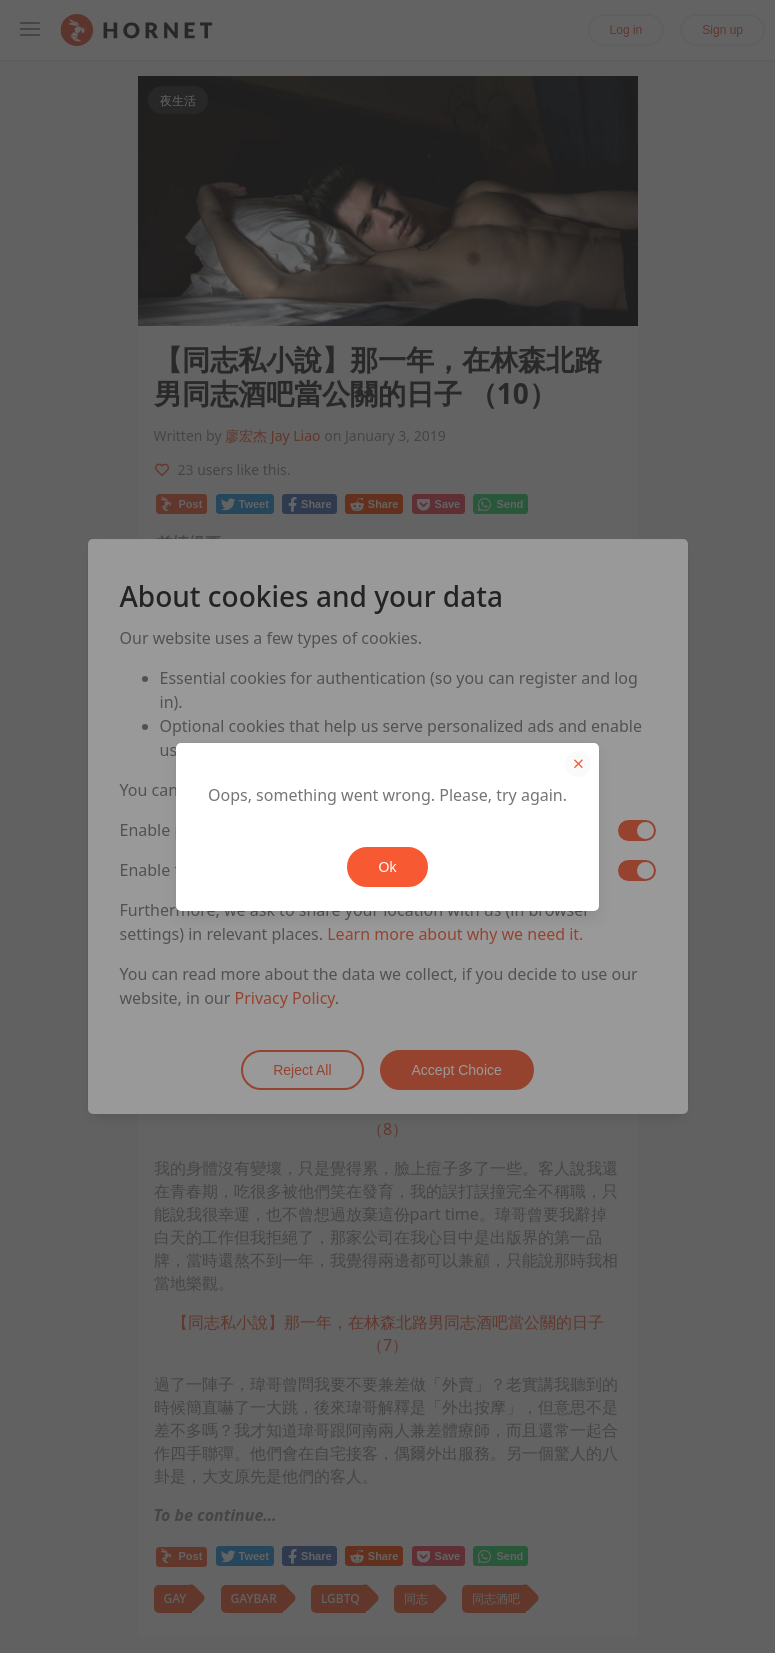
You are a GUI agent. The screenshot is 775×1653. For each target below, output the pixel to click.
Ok (388, 867)
